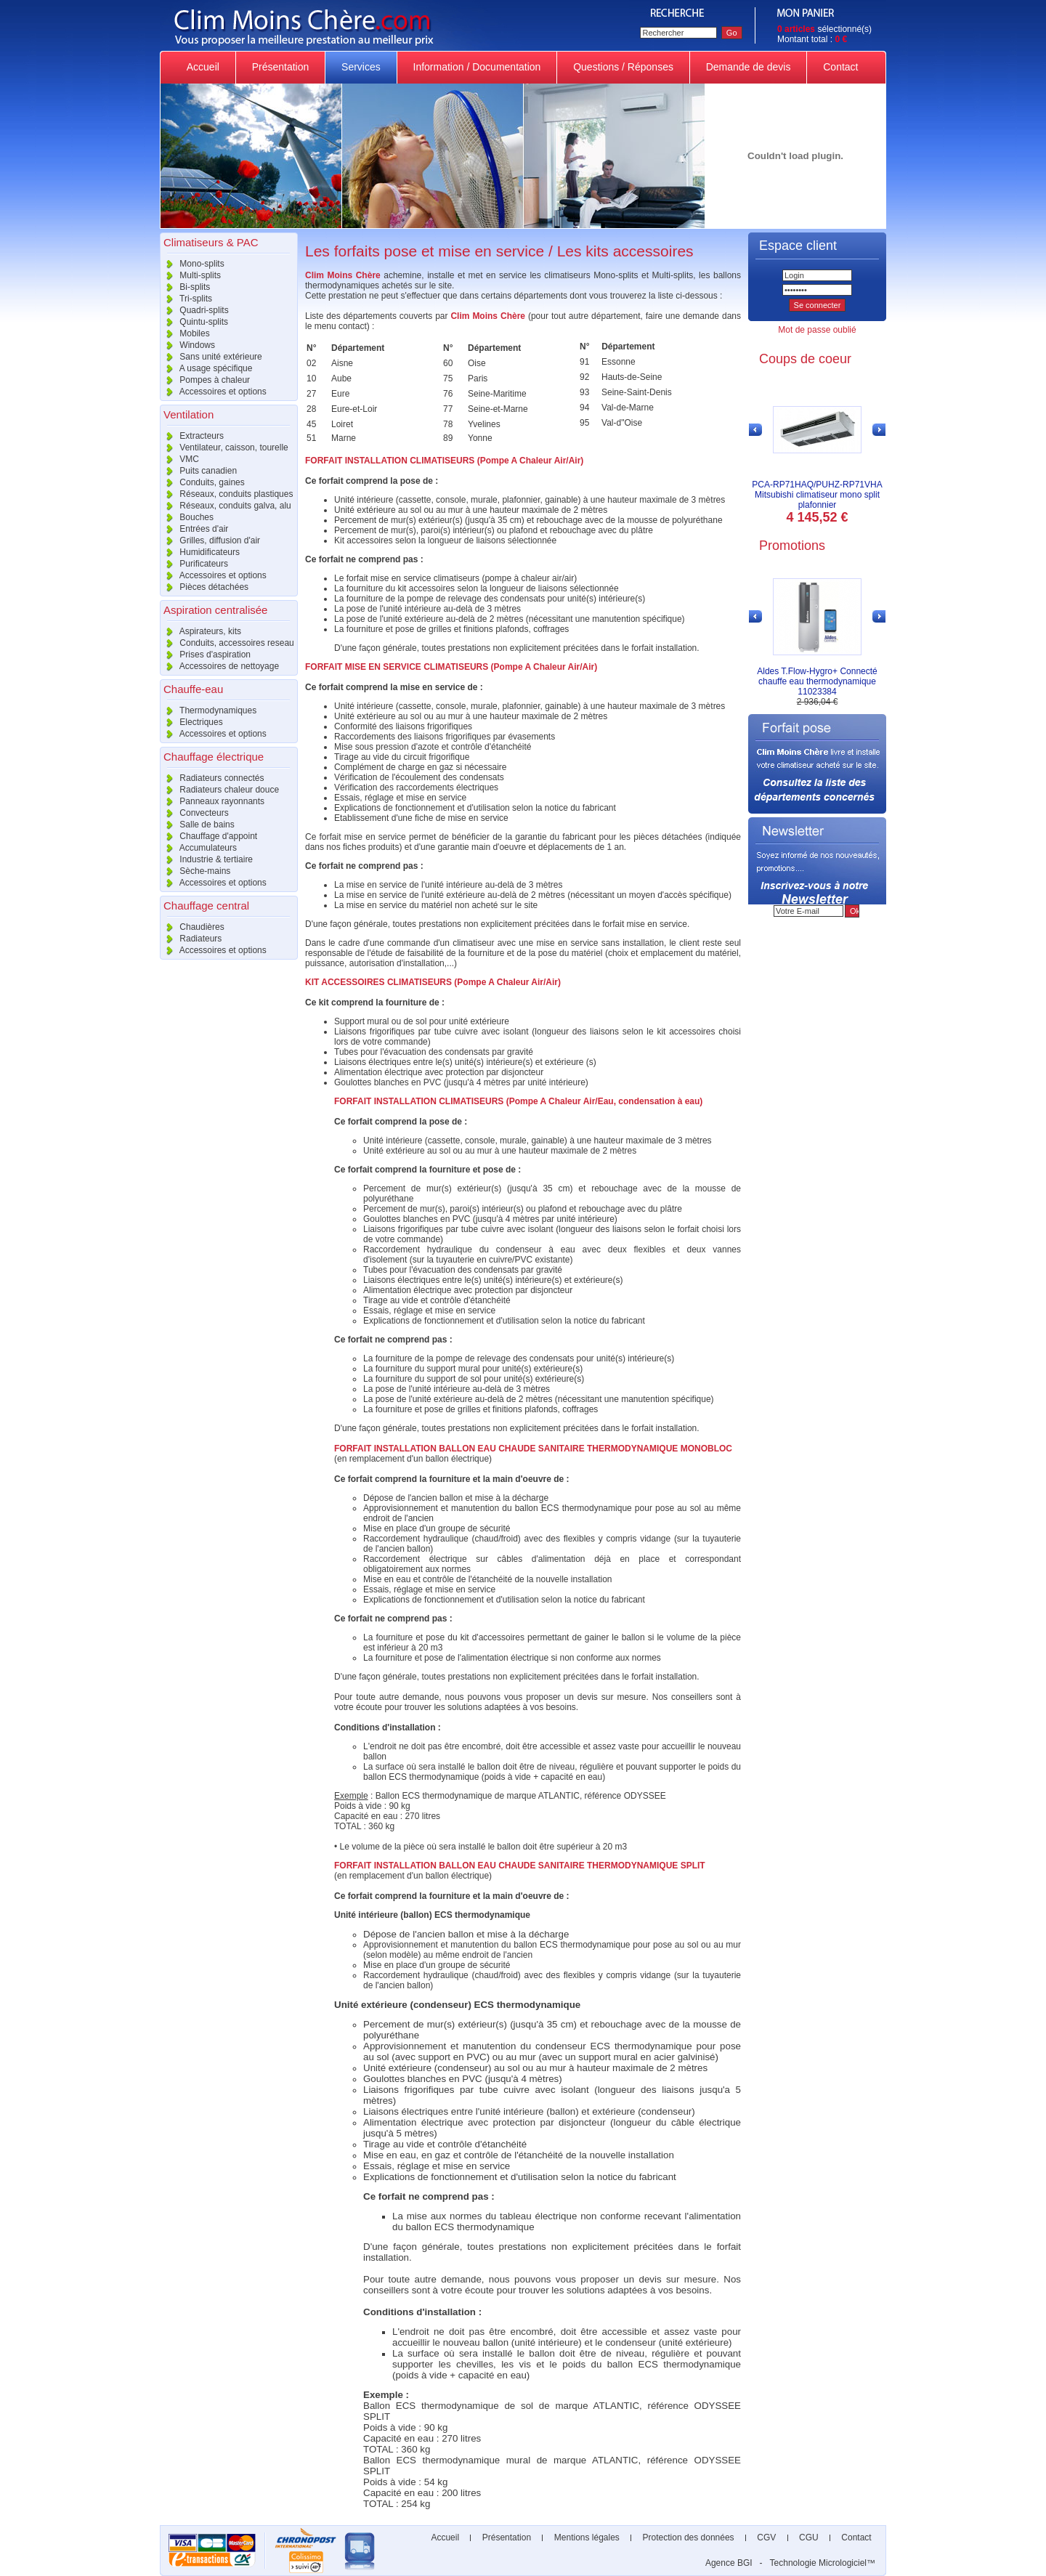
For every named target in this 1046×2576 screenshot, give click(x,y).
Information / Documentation (477, 67)
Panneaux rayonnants (212, 801)
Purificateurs (194, 564)
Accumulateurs (198, 848)
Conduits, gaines (202, 482)
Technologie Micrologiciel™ (822, 2563)
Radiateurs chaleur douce (219, 790)
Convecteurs (194, 813)
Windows (187, 345)
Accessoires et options (213, 391)
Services (360, 67)
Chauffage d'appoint (208, 836)
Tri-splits (186, 298)
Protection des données (688, 2537)
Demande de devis (748, 67)
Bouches (187, 517)
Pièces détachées (204, 587)
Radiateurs (191, 938)
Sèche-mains (195, 871)
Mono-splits (192, 264)
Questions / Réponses (623, 67)
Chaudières (192, 927)
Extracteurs (192, 436)
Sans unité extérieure (211, 357)
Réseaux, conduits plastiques (226, 494)
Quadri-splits (194, 310)
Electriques (191, 722)
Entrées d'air (194, 529)
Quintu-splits (194, 322)
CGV (767, 2537)
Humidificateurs (200, 552)
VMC (179, 459)
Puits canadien (198, 471)
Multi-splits (190, 275)
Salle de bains (197, 824)
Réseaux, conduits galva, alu (225, 506)
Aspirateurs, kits (200, 631)
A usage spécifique (206, 368)
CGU (809, 2537)
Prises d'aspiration (205, 654)
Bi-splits (185, 287)
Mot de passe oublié (817, 330)
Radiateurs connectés (212, 778)
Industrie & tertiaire (206, 859)
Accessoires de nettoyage (219, 666)
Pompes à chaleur (205, 380)
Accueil (203, 67)
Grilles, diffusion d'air (210, 540)
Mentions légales (586, 2537)
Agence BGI (729, 2563)
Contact (840, 67)
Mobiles (185, 333)
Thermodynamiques (208, 710)
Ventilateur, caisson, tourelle (224, 447)
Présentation (280, 67)
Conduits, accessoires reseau (227, 643)
